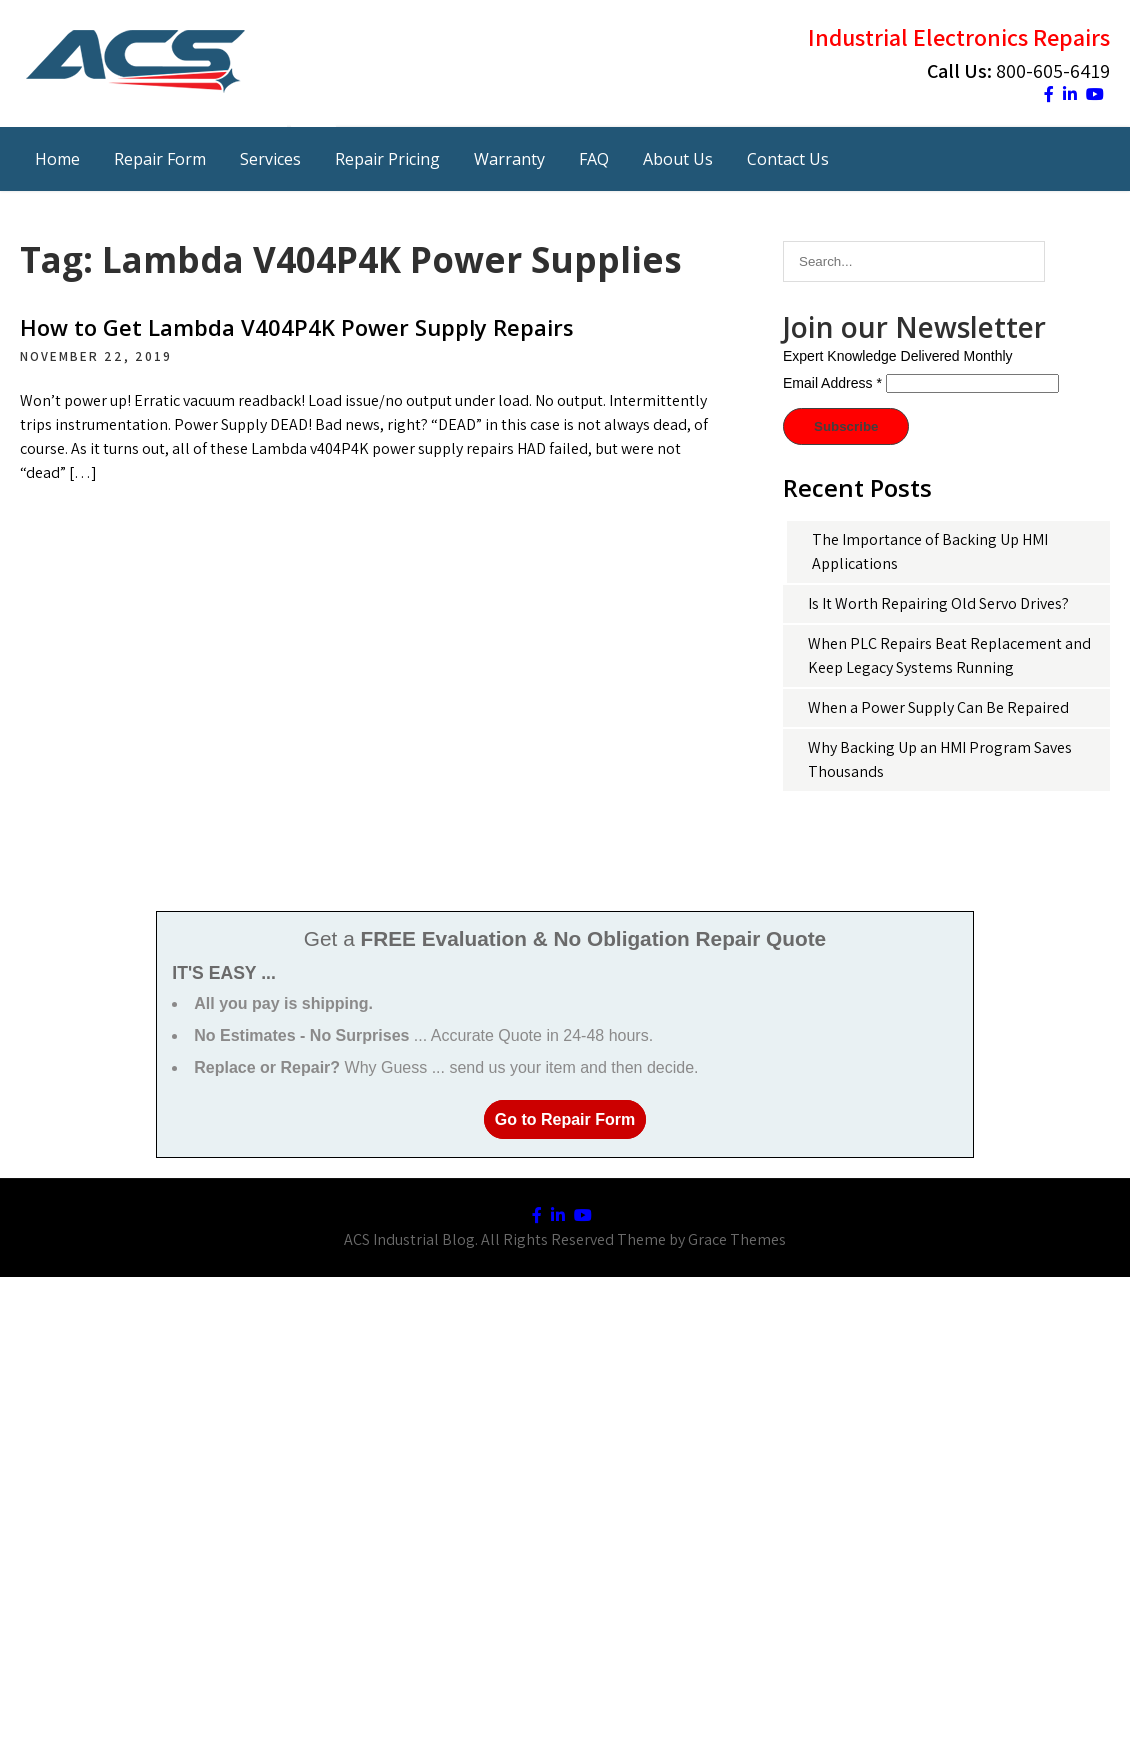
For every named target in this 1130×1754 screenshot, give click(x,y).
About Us (678, 159)
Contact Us (788, 159)
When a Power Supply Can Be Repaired (938, 707)
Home (57, 159)
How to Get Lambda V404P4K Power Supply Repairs (297, 327)
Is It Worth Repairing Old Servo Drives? (938, 603)
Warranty (509, 159)
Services (270, 159)
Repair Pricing (387, 159)
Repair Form (160, 159)
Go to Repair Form (565, 1119)
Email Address (832, 383)
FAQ (594, 159)
